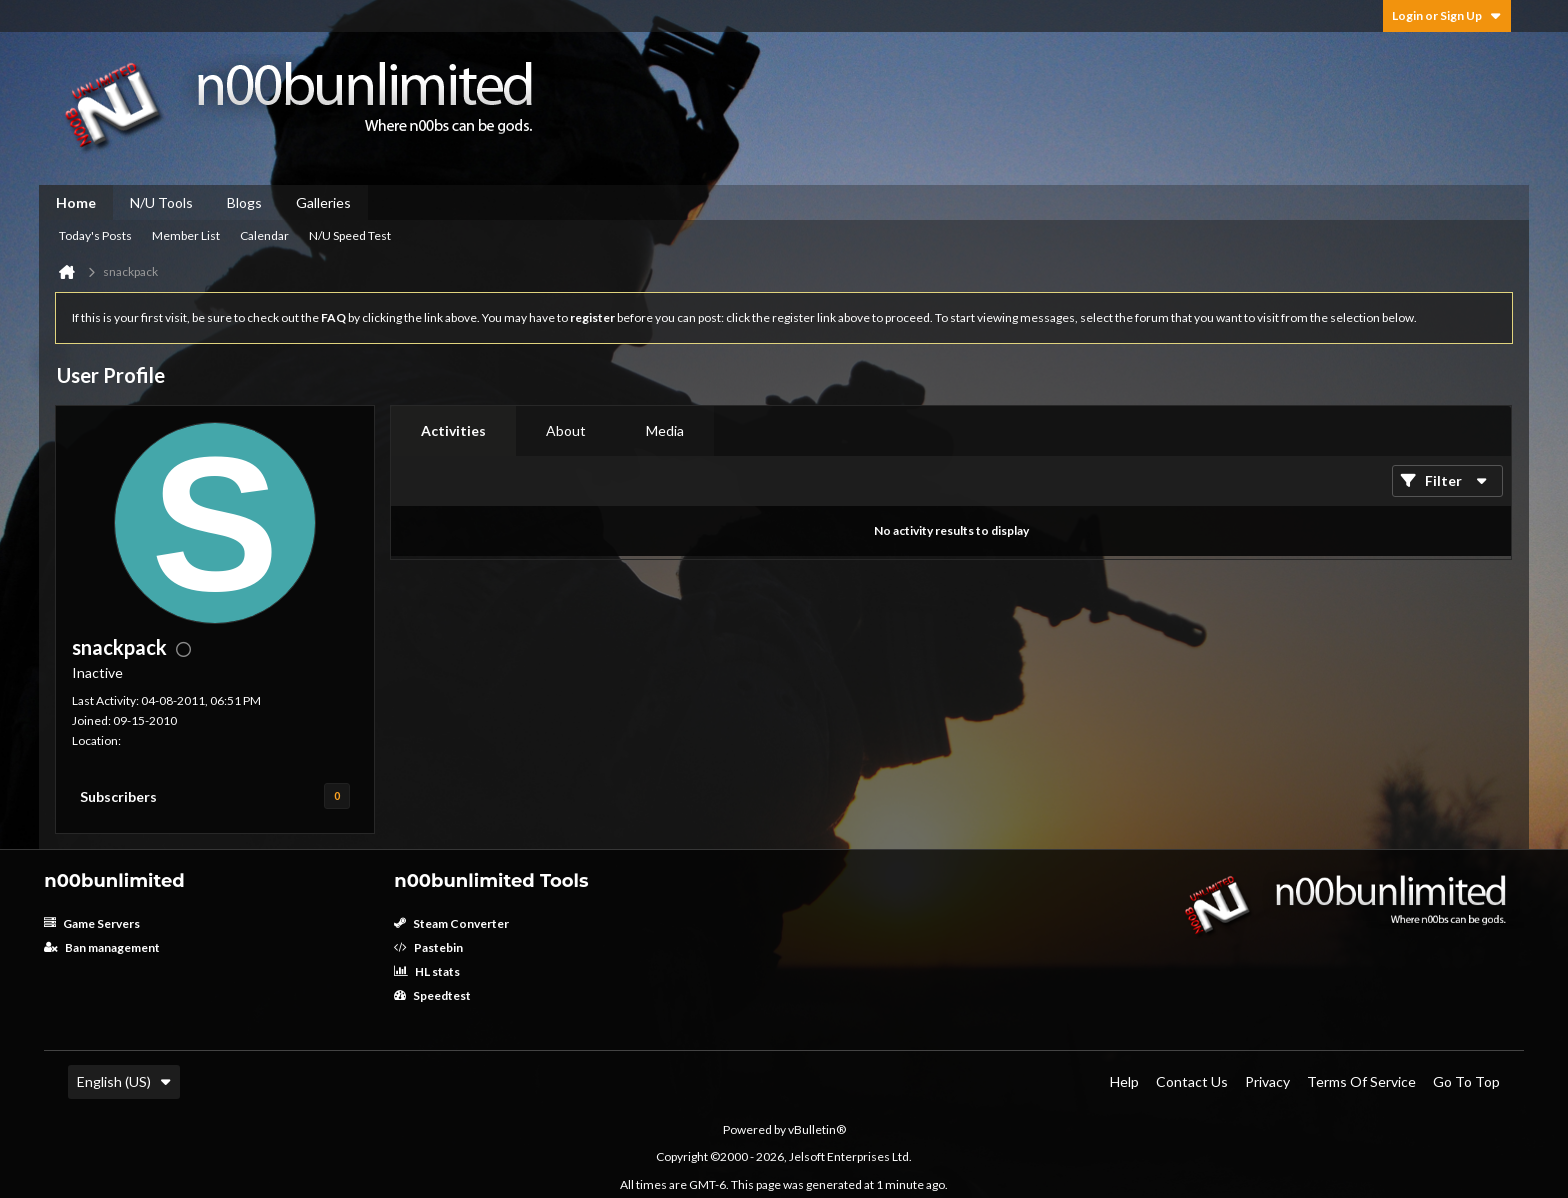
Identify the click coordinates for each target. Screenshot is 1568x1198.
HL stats (427, 971)
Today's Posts (95, 235)
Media (665, 430)
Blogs (244, 202)
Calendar (264, 235)
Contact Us (1192, 1081)
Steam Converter (451, 923)
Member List (186, 235)
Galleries (323, 202)
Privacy (1267, 1081)
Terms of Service (1361, 1081)
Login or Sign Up (1447, 15)
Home (76, 202)
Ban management (102, 947)
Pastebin (428, 947)
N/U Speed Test (350, 235)
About (566, 430)
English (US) (124, 1081)
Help (1124, 1081)
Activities (453, 430)
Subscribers (118, 796)
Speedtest (432, 995)
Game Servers (92, 923)
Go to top (1466, 1081)
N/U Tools (161, 202)
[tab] (453, 431)
